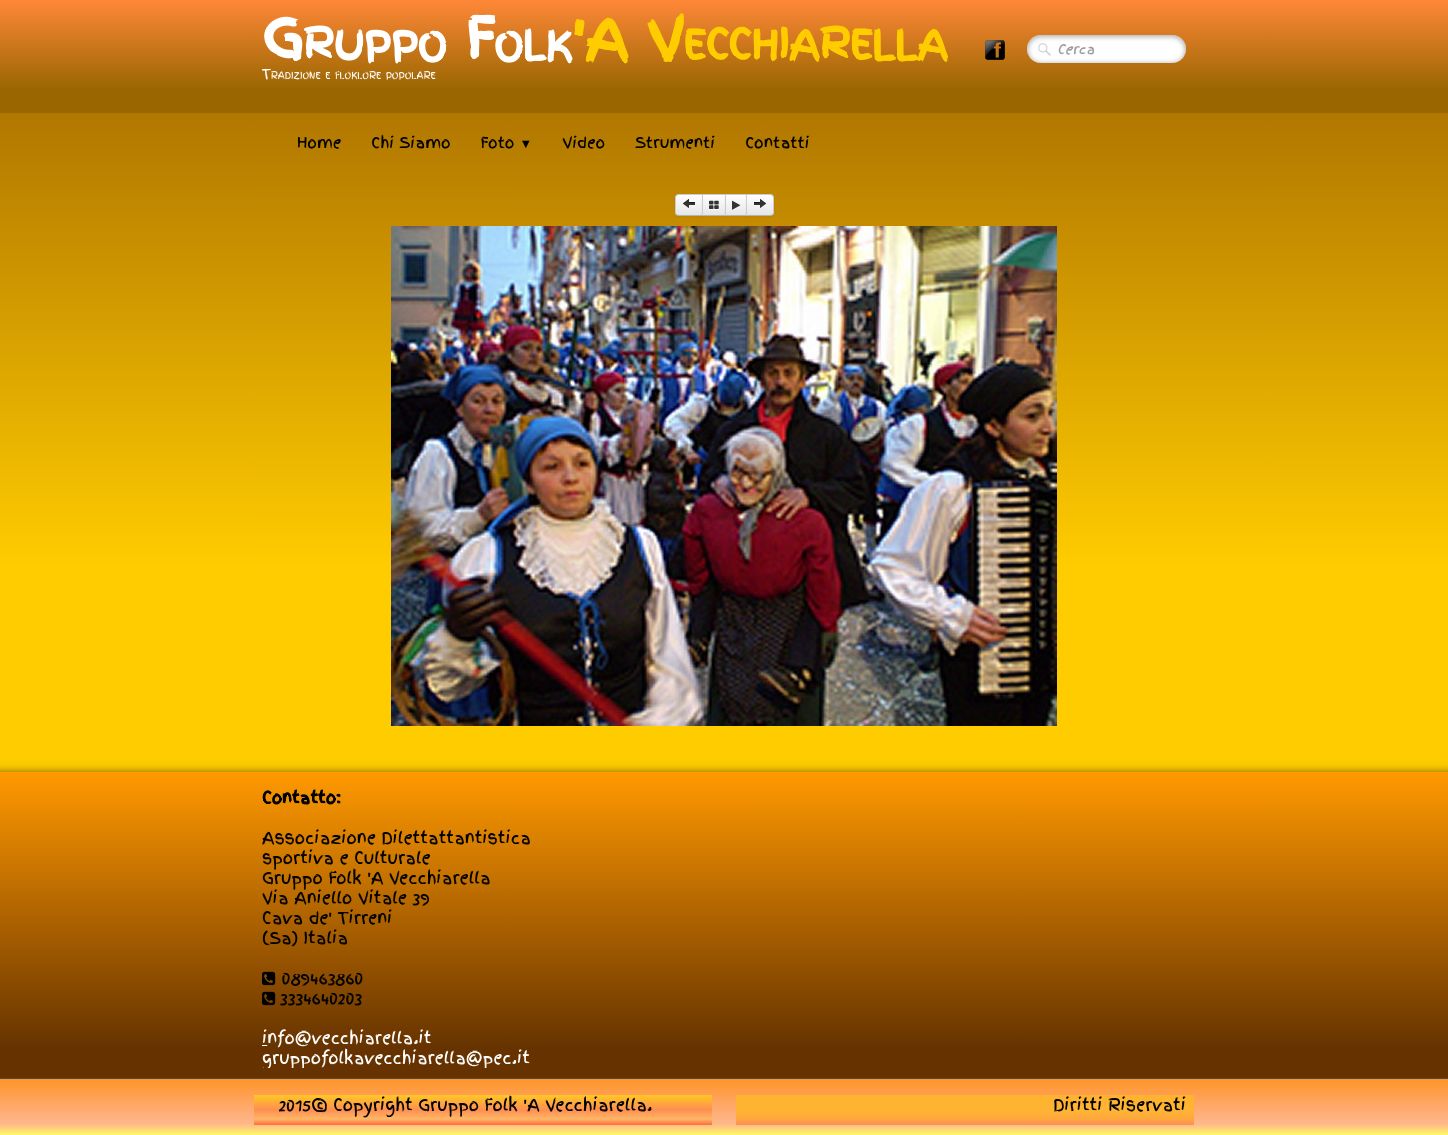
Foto (507, 143)
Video (583, 143)
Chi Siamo (410, 143)
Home (319, 143)
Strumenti (675, 143)
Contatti (777, 143)
